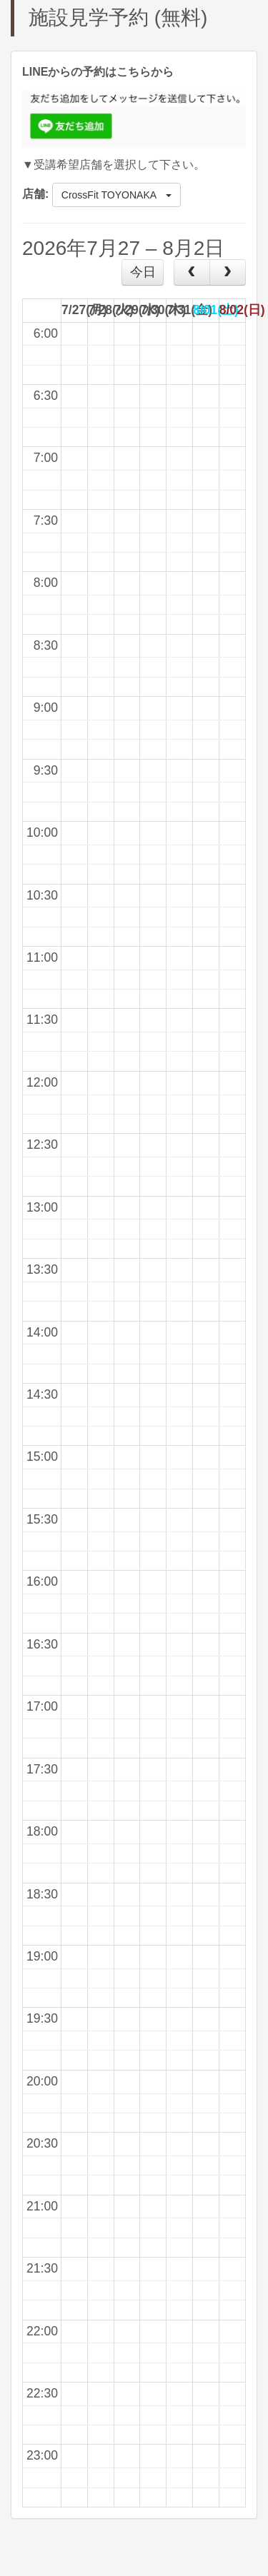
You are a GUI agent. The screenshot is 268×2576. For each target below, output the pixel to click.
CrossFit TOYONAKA (116, 195)
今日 (143, 272)
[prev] (192, 272)
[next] (227, 272)
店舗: (35, 194)
